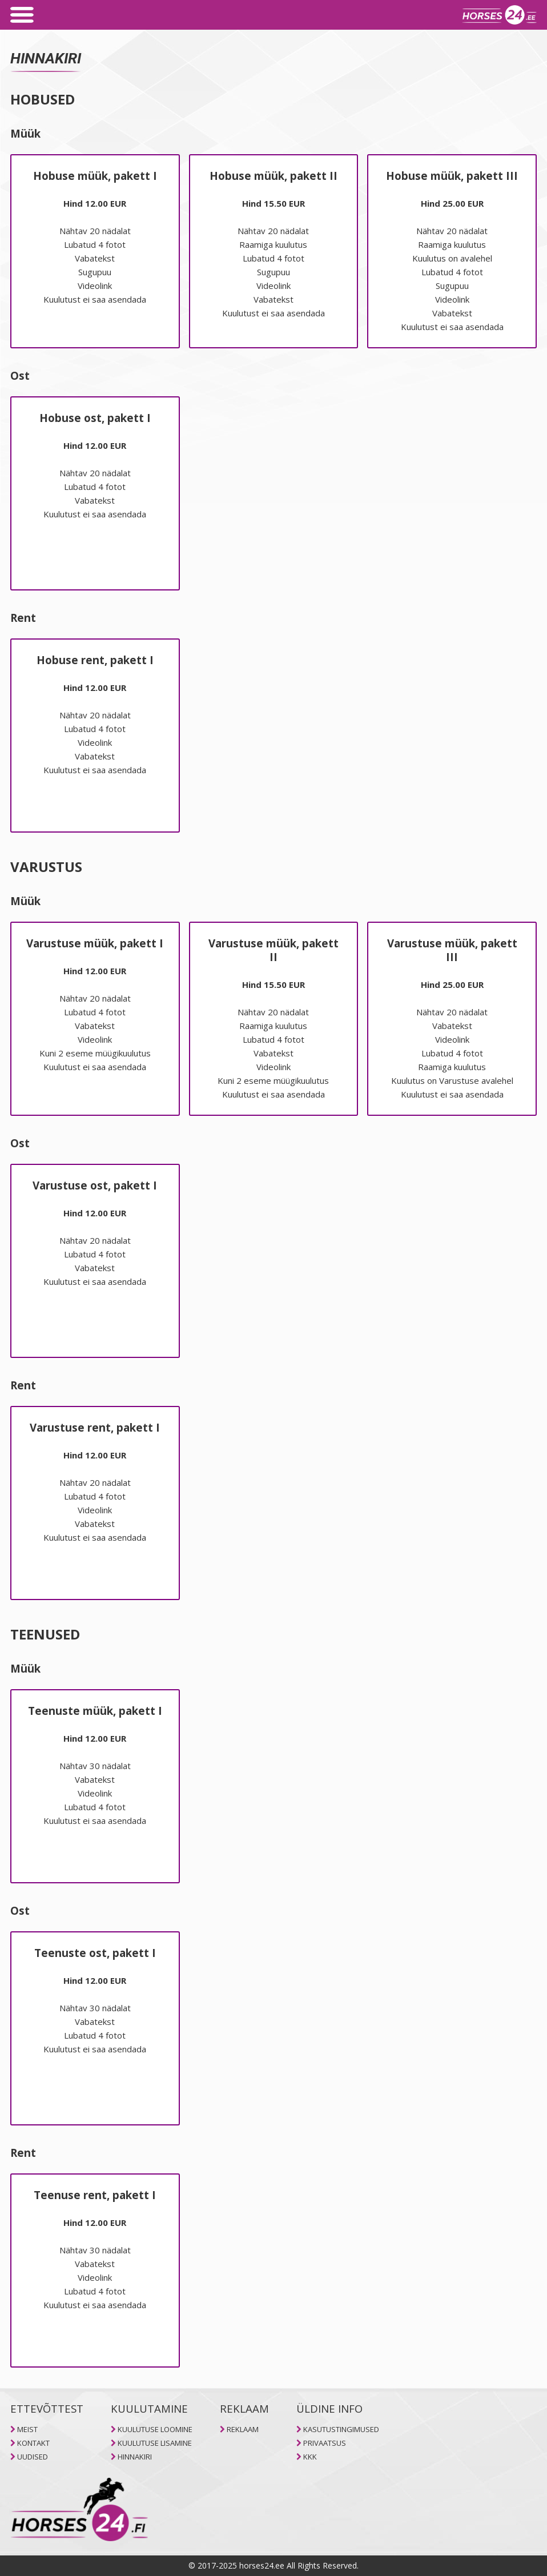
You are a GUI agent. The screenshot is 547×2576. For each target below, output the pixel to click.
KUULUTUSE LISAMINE (155, 2443)
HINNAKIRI (135, 2457)
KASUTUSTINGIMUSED (341, 2429)
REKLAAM (243, 2429)
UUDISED (32, 2457)
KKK (310, 2457)
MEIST (27, 2429)
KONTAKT (33, 2443)
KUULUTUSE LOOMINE (155, 2429)
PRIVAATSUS (324, 2443)
